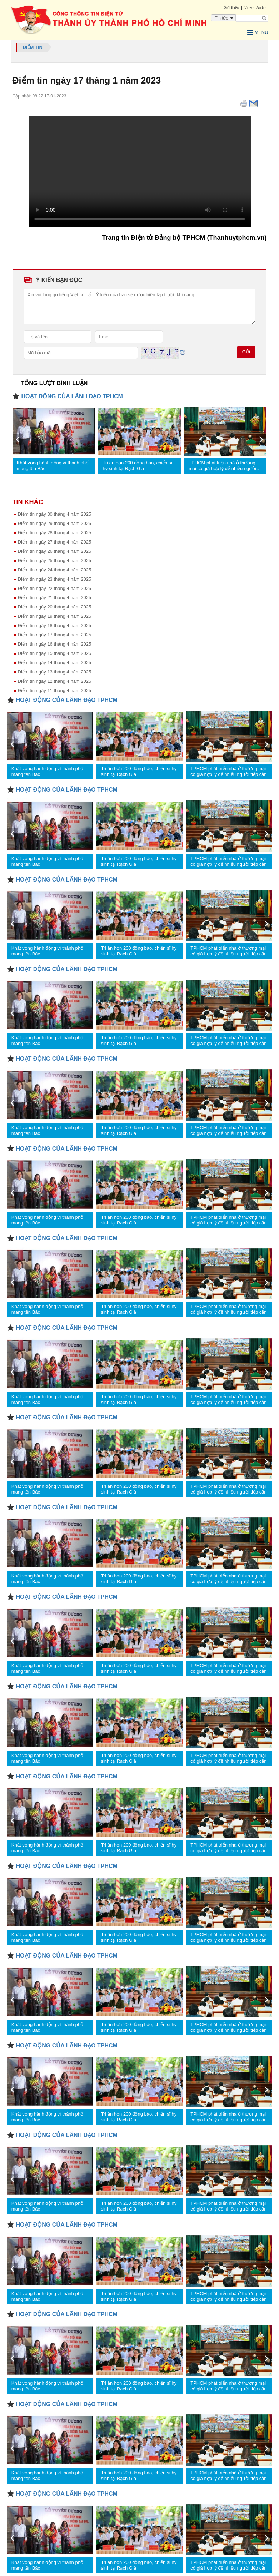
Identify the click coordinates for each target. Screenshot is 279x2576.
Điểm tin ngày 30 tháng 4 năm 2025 (54, 514)
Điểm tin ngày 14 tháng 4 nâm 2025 (54, 662)
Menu (257, 32)
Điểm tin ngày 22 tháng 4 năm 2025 (54, 588)
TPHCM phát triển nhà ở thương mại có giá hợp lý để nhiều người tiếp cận (222, 465)
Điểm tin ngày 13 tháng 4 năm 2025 (54, 672)
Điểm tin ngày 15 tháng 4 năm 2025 (54, 653)
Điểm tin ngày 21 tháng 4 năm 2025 (54, 597)
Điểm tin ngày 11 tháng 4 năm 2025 (54, 690)
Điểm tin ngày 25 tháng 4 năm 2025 (54, 560)
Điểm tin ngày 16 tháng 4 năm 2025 (54, 644)
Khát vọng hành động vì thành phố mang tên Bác (53, 465)
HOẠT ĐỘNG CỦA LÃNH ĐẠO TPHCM (72, 396)
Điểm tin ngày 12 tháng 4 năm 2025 (54, 681)
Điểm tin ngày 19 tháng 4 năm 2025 (54, 616)
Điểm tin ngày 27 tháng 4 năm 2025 (54, 542)
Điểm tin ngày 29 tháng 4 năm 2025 (54, 523)
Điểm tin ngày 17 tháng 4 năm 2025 (54, 634)
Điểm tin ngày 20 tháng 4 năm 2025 (54, 607)
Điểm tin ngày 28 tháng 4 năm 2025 (54, 532)
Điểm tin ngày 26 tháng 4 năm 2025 (54, 551)
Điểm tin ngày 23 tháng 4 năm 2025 (54, 579)
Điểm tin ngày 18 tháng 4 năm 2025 (54, 625)
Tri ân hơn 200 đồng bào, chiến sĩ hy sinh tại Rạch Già (137, 465)
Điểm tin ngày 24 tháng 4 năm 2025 (54, 569)
